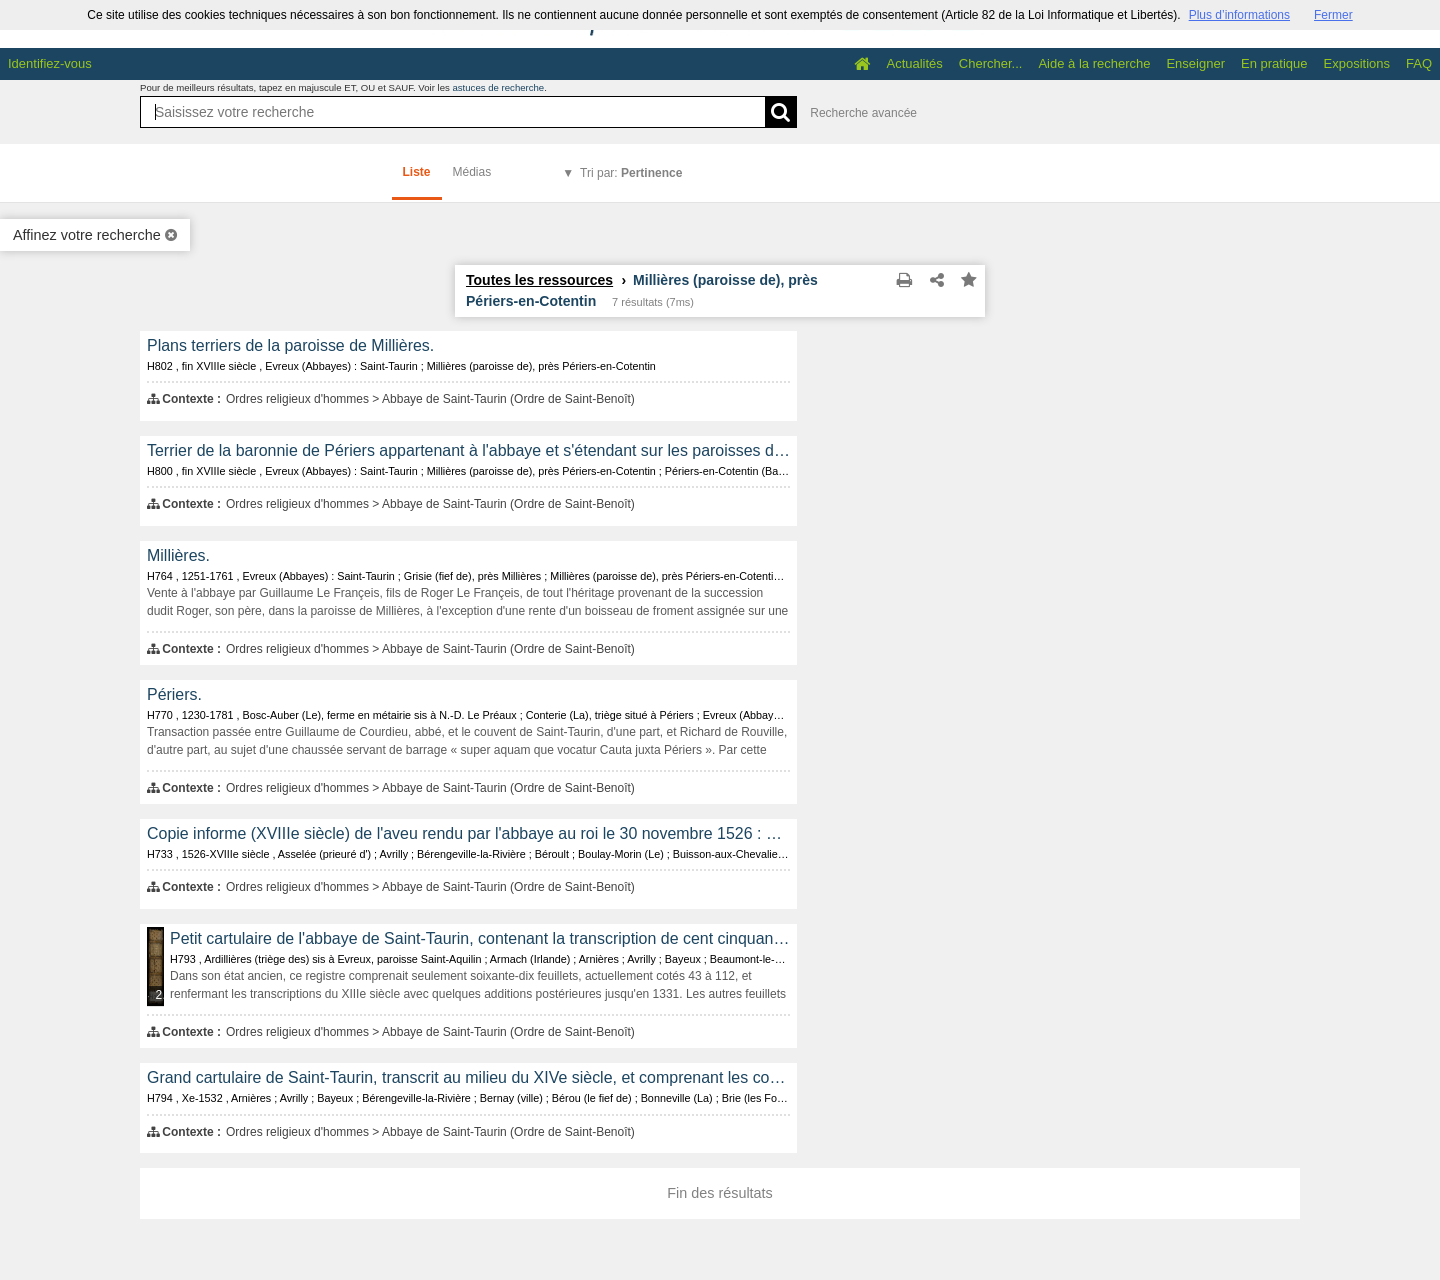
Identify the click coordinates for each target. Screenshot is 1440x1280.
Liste (417, 172)
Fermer (1333, 15)
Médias (472, 172)
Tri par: (631, 173)
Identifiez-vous (50, 63)
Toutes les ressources (539, 280)
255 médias (160, 995)
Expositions (1357, 63)
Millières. (178, 555)
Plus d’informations (1239, 15)
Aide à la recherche (1094, 63)
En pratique (1274, 63)
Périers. (174, 694)
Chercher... (991, 63)
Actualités (914, 63)
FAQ (1419, 63)
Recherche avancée (863, 113)
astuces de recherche (498, 87)
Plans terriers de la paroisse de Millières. (290, 345)
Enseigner (1195, 63)
